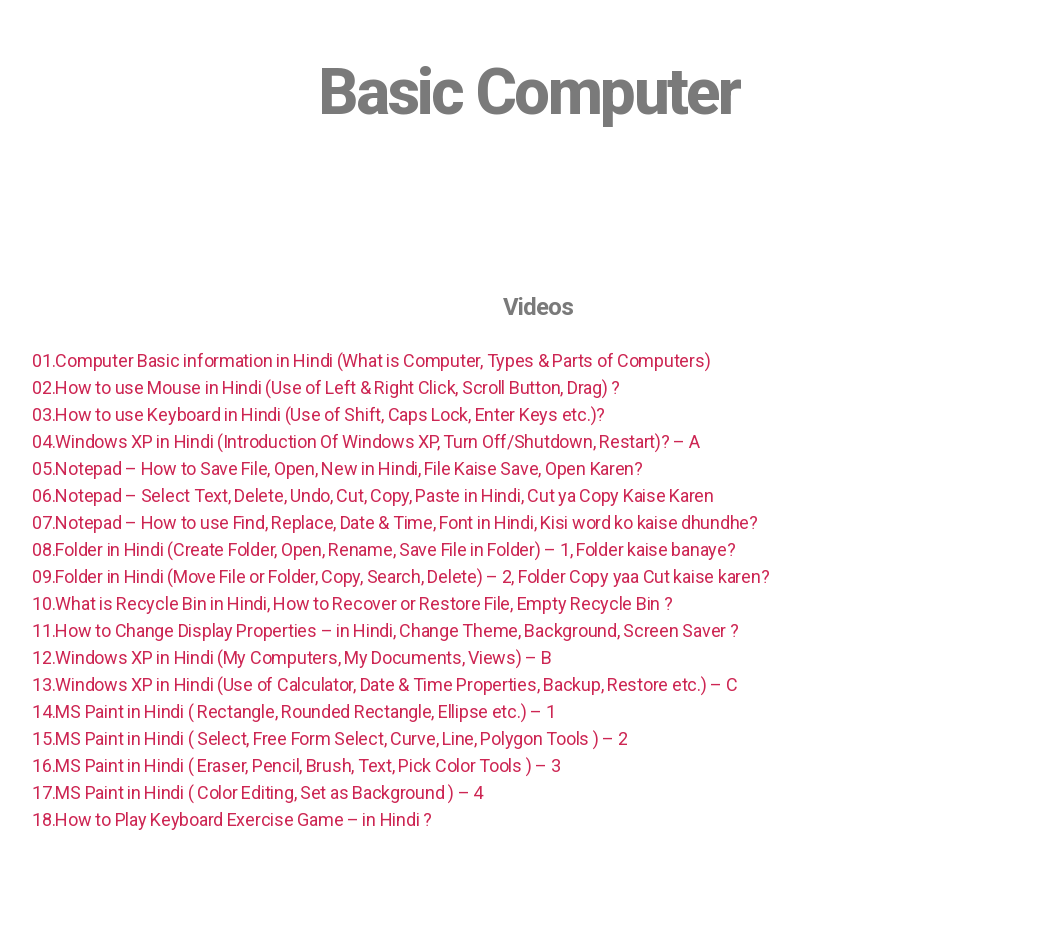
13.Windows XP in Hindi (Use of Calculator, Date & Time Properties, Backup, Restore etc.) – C (384, 684)
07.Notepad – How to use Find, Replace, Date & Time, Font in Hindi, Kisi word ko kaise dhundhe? (395, 522)
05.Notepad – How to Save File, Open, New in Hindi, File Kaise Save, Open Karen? (337, 468)
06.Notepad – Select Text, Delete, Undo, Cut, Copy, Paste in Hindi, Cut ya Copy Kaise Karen (373, 495)
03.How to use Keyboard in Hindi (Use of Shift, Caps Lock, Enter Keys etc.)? (318, 414)
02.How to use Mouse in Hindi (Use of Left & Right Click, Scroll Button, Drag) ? (326, 387)
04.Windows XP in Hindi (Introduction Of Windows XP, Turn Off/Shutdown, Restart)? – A (365, 441)
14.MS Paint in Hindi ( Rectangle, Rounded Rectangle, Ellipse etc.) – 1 (293, 711)
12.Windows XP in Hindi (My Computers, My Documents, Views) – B (291, 657)
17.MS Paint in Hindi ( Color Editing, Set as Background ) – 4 (257, 792)
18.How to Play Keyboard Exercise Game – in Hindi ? (232, 819)
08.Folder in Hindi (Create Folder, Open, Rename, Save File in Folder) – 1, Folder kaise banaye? (383, 549)
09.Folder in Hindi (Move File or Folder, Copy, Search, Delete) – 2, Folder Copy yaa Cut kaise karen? (400, 576)
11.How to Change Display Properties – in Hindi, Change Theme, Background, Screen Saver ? (385, 630)
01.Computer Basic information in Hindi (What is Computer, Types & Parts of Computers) (371, 360)
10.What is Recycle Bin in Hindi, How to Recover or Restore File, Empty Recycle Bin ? (352, 603)
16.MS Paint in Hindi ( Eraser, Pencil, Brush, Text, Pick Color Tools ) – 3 (296, 765)
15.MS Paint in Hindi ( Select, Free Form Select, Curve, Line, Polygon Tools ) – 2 (329, 738)
